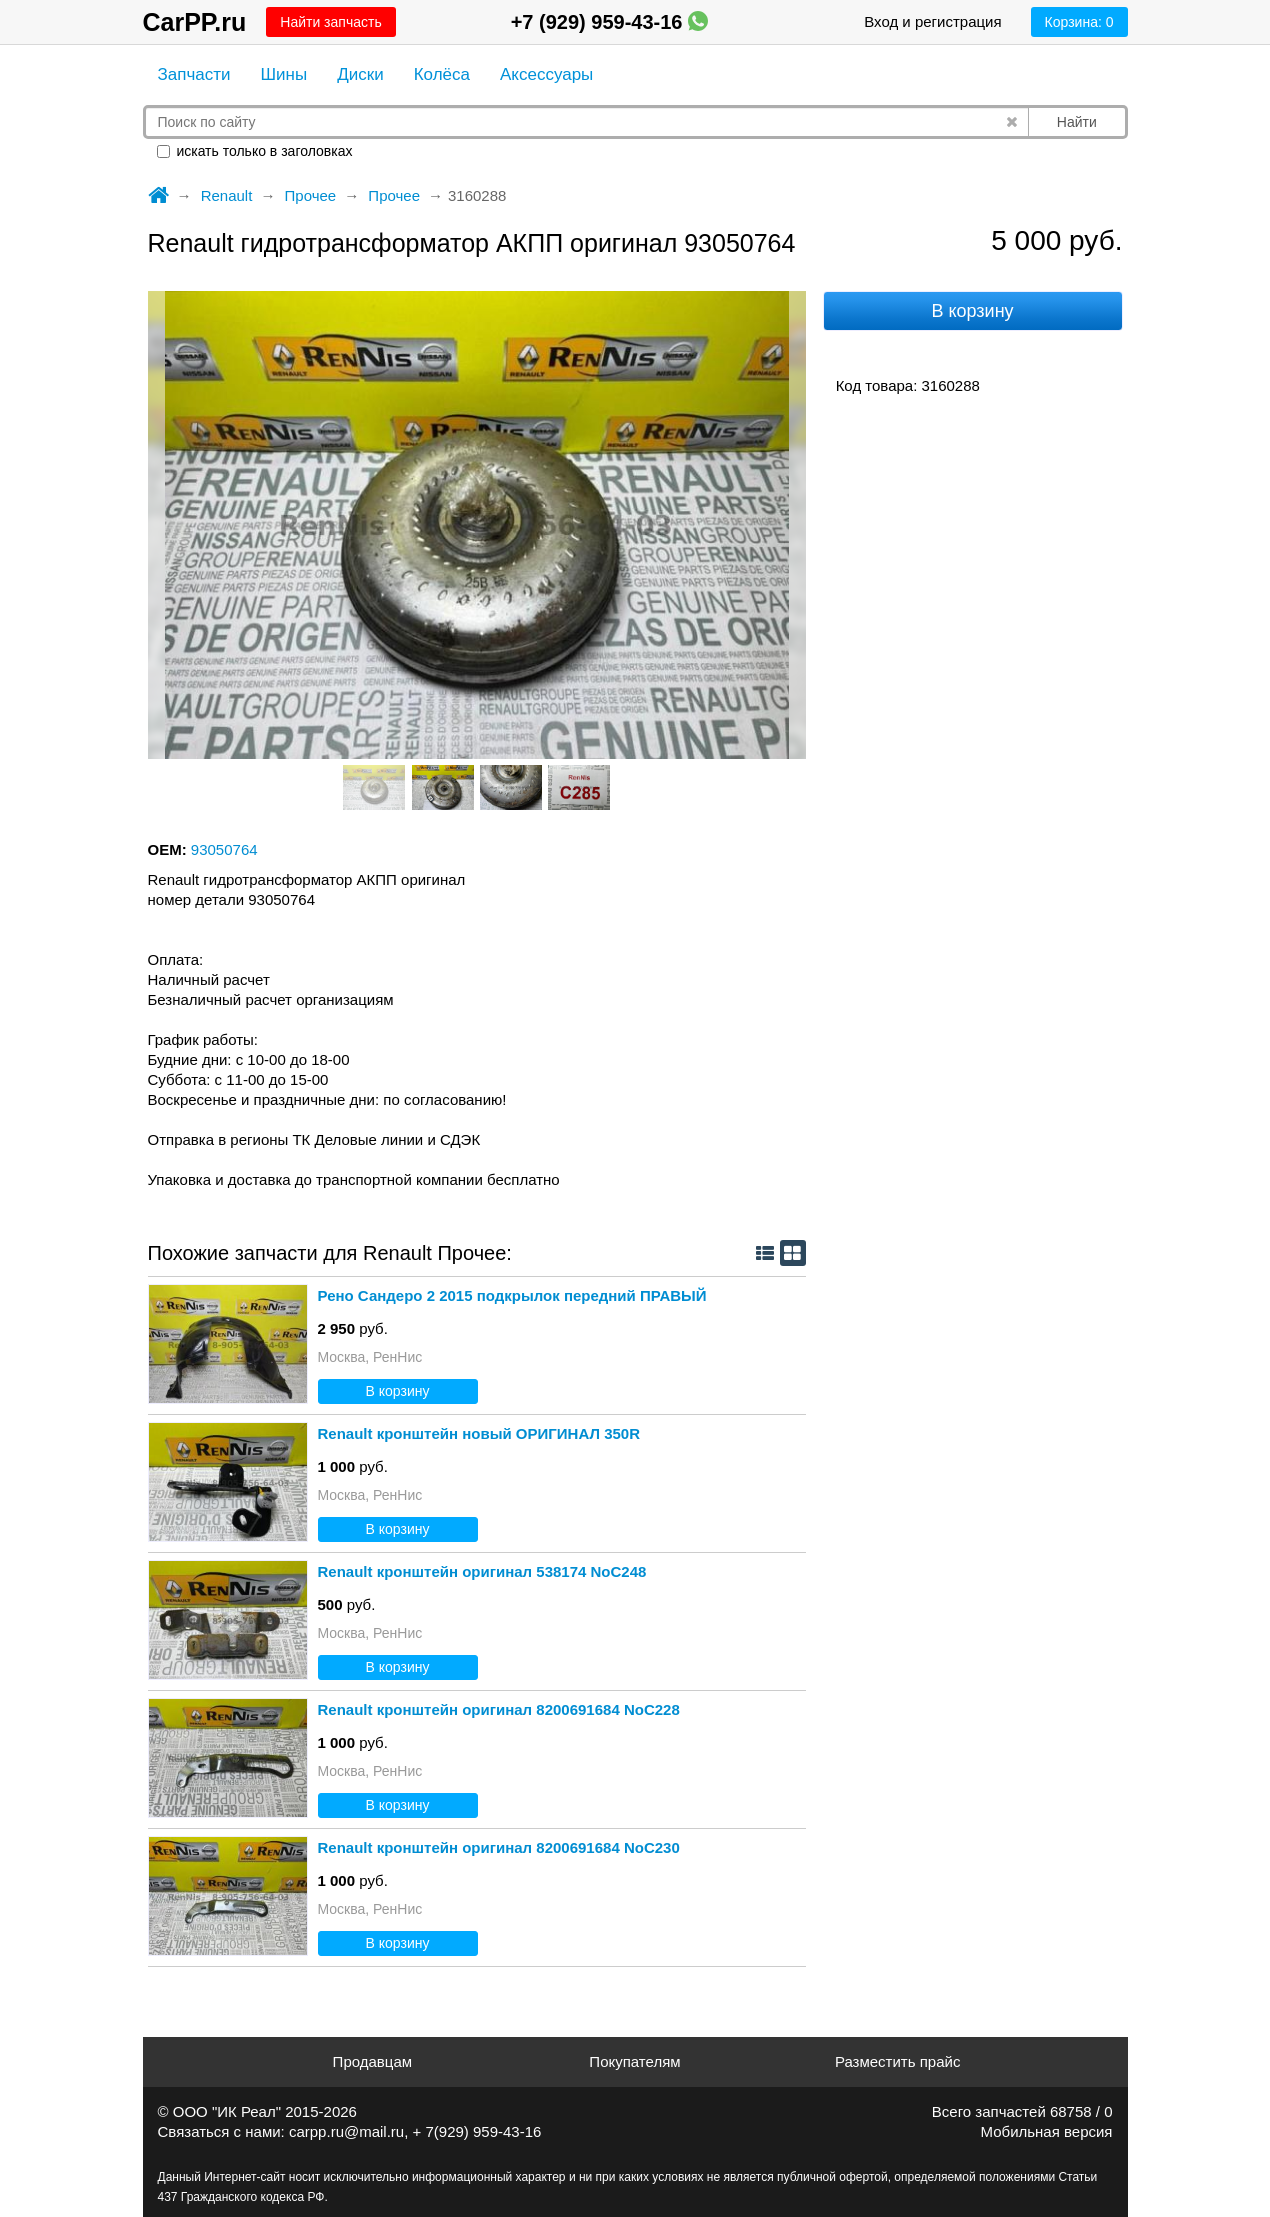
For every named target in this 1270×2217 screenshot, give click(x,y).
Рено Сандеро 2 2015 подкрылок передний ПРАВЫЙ (512, 1295)
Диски (360, 74)
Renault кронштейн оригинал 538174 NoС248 (482, 1571)
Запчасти (194, 74)
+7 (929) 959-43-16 (609, 22)
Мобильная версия (1047, 2131)
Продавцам (372, 2061)
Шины (284, 74)
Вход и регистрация (932, 21)
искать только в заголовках (255, 151)
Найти (1077, 122)
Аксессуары (546, 74)
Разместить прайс (898, 2061)
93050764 (224, 849)
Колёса (442, 74)
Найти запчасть (330, 22)
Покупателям (634, 2061)
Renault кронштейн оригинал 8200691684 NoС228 (499, 1709)
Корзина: (1079, 22)
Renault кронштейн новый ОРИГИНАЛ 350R (479, 1433)
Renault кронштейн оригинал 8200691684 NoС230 (499, 1847)
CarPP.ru (195, 22)
